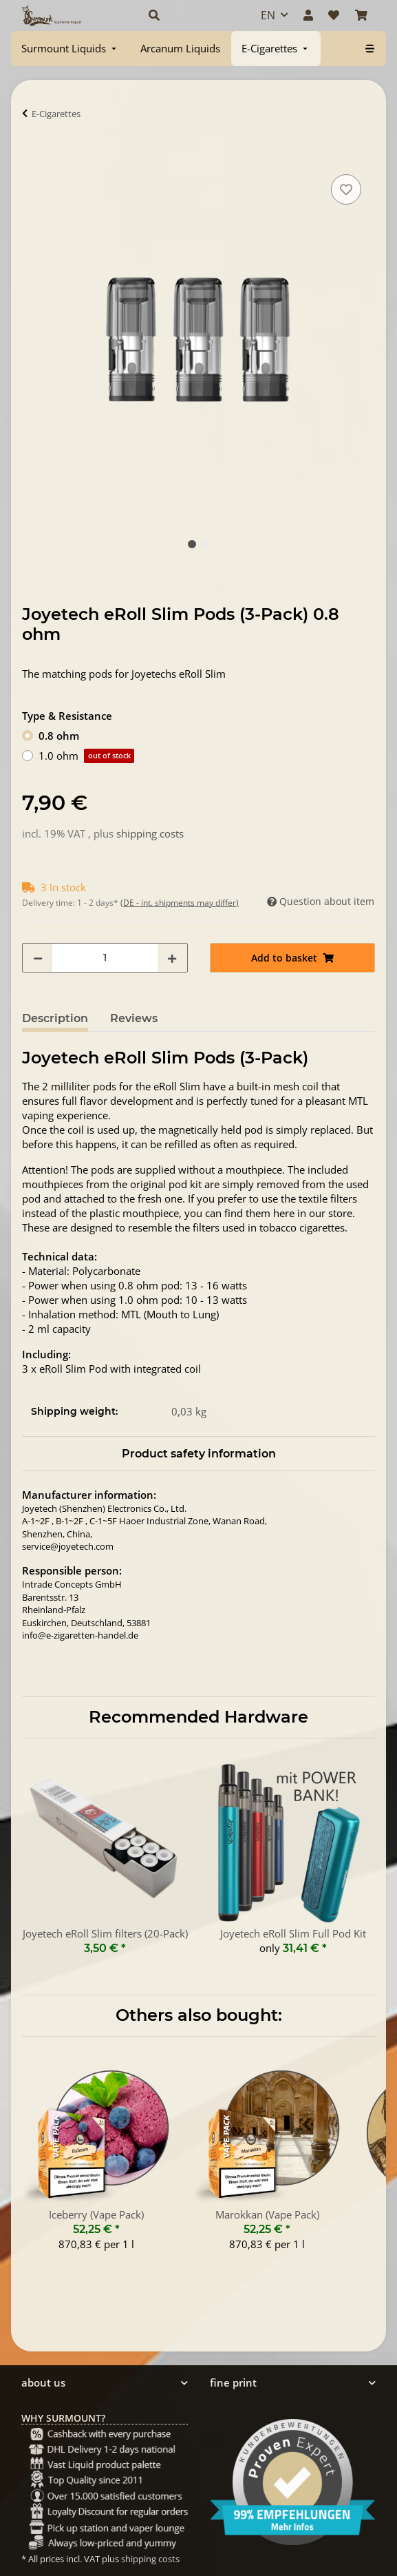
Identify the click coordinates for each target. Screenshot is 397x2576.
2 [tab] (206, 544)
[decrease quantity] (38, 958)
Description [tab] (55, 1018)
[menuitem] (70, 48)
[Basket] (361, 15)
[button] (190, 15)
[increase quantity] (172, 958)
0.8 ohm (59, 735)
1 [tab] (192, 544)
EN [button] (268, 15)
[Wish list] (334, 15)
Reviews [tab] (134, 1018)
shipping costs (150, 833)
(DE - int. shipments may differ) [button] (179, 902)
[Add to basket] (33, 155)
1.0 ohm (86, 756)
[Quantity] (105, 958)
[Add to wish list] (346, 189)
